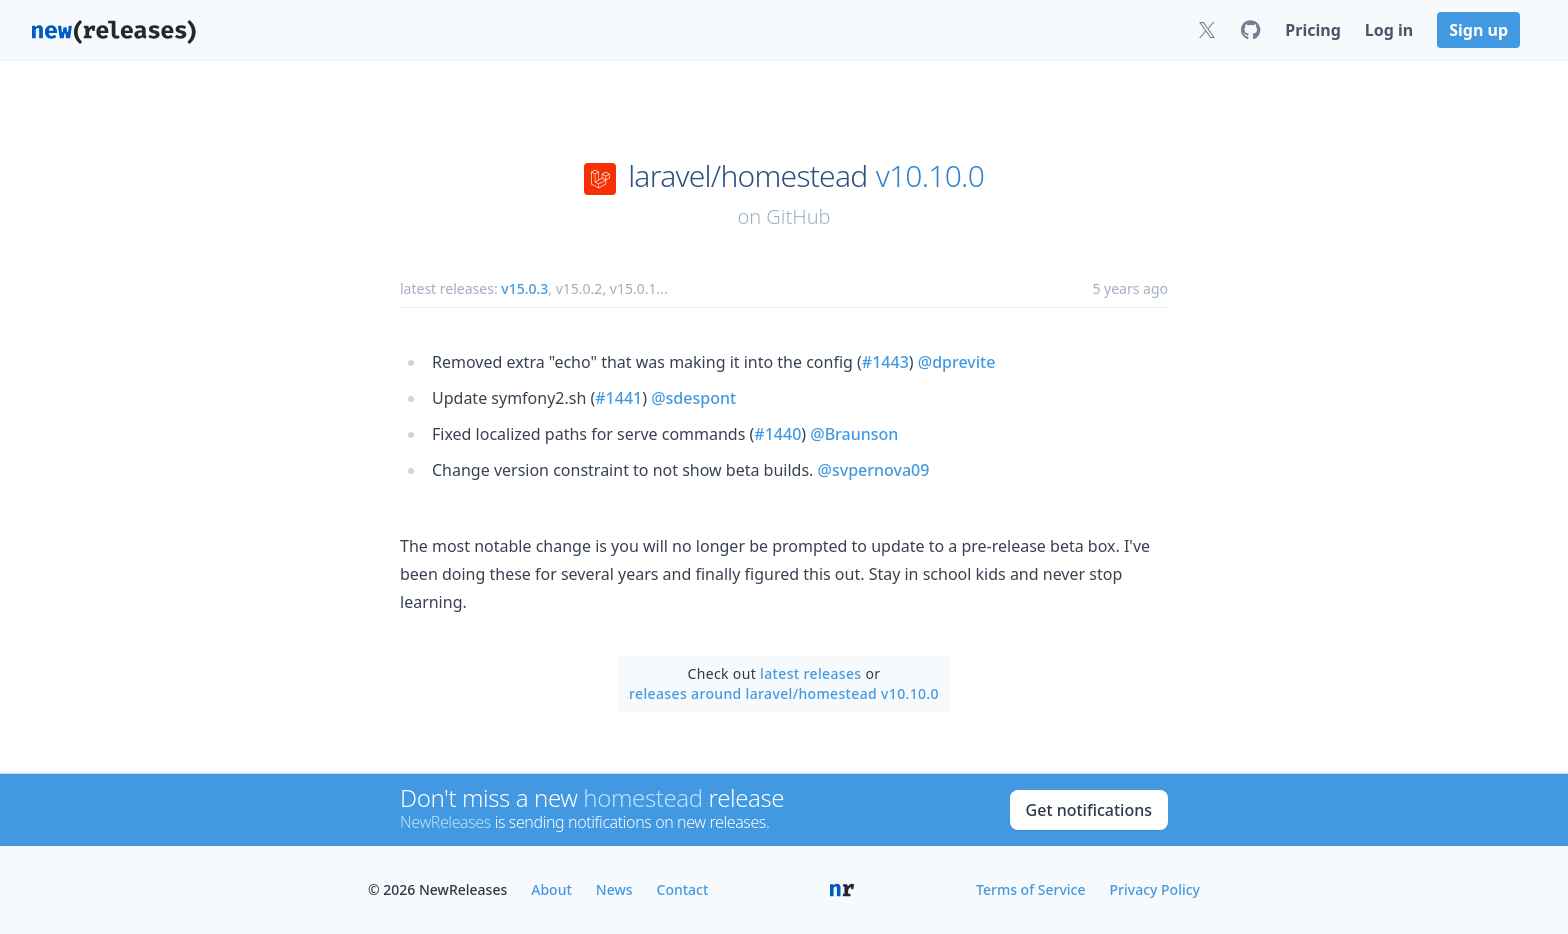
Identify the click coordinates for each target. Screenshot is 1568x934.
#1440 (777, 434)
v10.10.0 (930, 176)
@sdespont (693, 398)
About (551, 889)
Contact (683, 889)
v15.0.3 (524, 288)
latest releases (810, 673)
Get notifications (1089, 810)
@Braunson (854, 434)
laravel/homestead (747, 176)
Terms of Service (1030, 889)
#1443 (885, 362)
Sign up (1478, 30)
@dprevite (957, 362)
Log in (1389, 30)
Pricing (1312, 30)
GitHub (798, 216)
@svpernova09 (874, 470)
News (614, 889)
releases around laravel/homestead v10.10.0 (784, 693)
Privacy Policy (1155, 889)
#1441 (618, 398)
